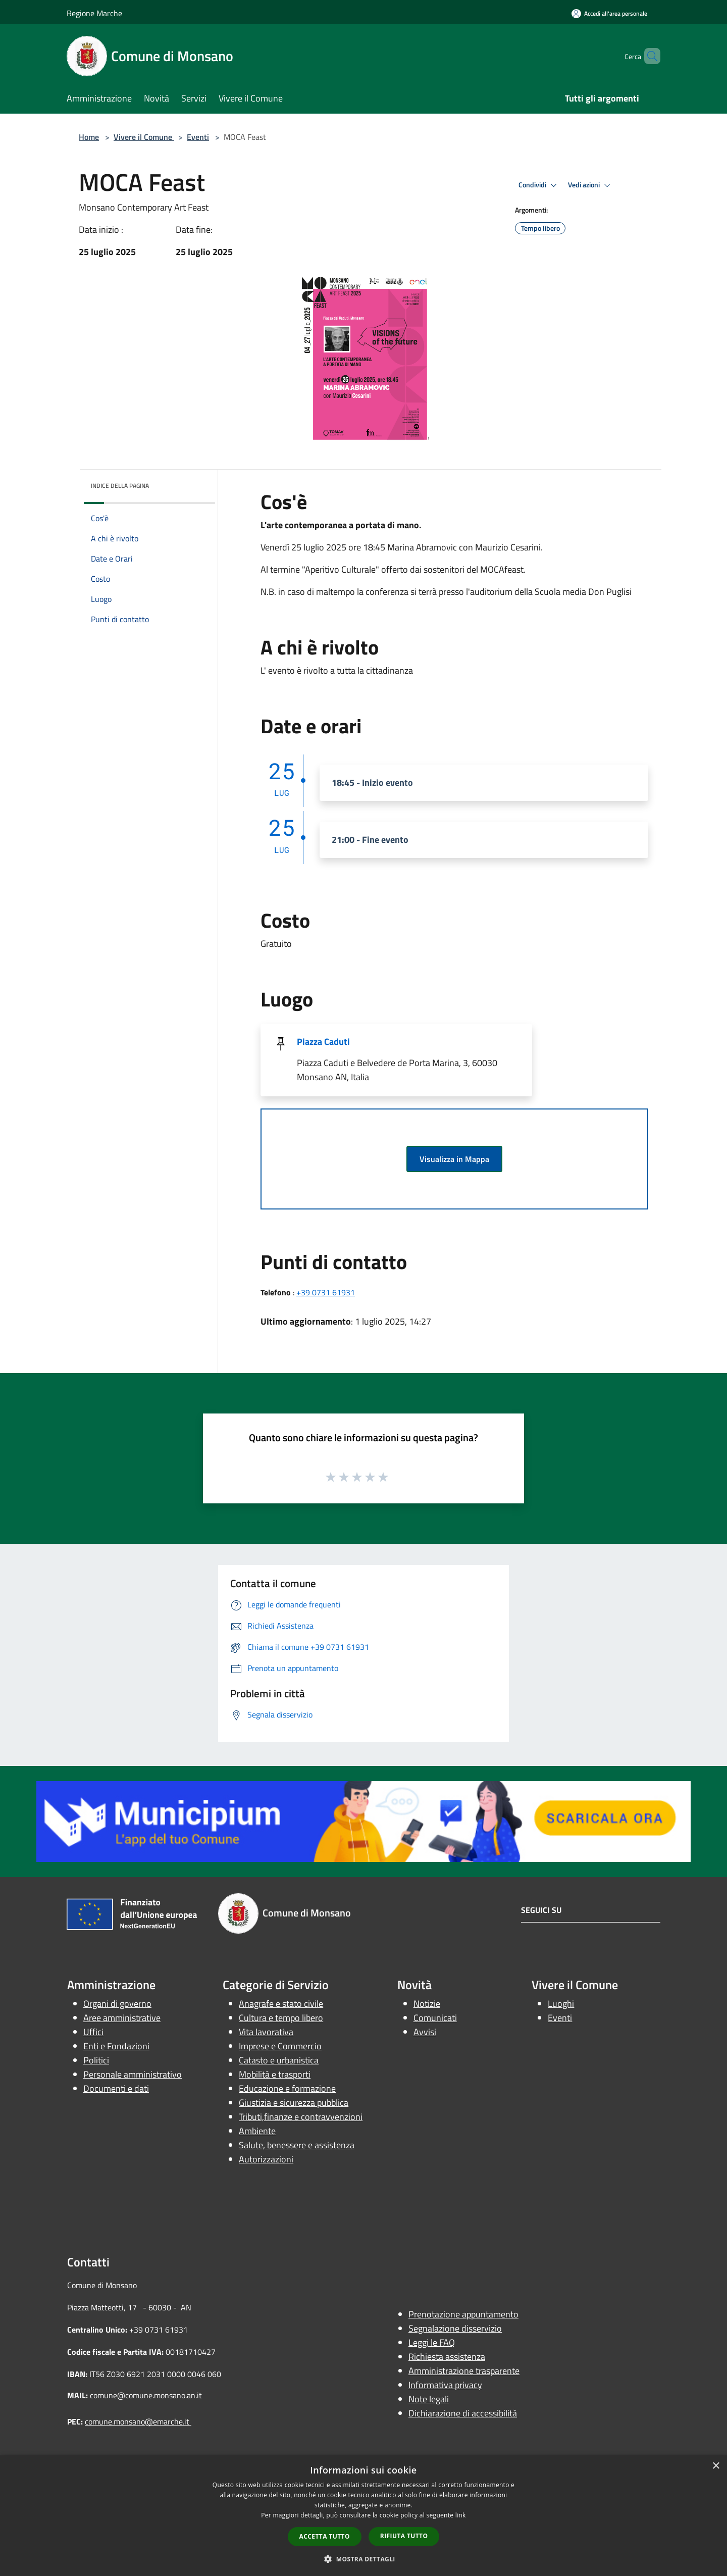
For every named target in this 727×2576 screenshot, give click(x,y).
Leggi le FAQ (431, 2342)
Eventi (198, 137)
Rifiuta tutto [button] (404, 2536)
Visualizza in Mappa (454, 1159)
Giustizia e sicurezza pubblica (293, 2102)
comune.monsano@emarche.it (138, 2421)
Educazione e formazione (287, 2088)
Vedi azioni (590, 185)
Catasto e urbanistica (279, 2060)
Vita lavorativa (266, 2032)
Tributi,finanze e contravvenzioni (300, 2117)
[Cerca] (648, 56)
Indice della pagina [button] (120, 485)
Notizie (426, 2003)
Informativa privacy (445, 2385)
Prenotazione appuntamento (463, 2314)
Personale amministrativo (132, 2074)
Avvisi (424, 2032)
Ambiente (257, 2131)
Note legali (428, 2399)
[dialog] (363, 2515)
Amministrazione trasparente (464, 2371)
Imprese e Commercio (280, 2046)
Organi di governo (117, 2003)
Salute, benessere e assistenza (296, 2145)
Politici (96, 2060)
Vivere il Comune (144, 137)
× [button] (715, 2466)
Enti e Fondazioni (116, 2046)
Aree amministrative (122, 2018)
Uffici (93, 2032)
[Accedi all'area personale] (609, 13)
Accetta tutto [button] (324, 2536)
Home (89, 137)
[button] (363, 2559)
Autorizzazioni (266, 2159)
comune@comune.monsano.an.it (146, 2395)
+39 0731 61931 (325, 1292)
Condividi (539, 185)
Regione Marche (94, 13)
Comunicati (435, 2018)
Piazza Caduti (323, 1041)
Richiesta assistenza (446, 2356)
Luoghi (561, 2003)
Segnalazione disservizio (455, 2328)
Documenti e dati (116, 2088)
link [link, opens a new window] (460, 2515)
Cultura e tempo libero (281, 2018)
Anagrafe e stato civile (281, 2003)
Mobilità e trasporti (274, 2074)
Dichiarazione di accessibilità (462, 2413)
